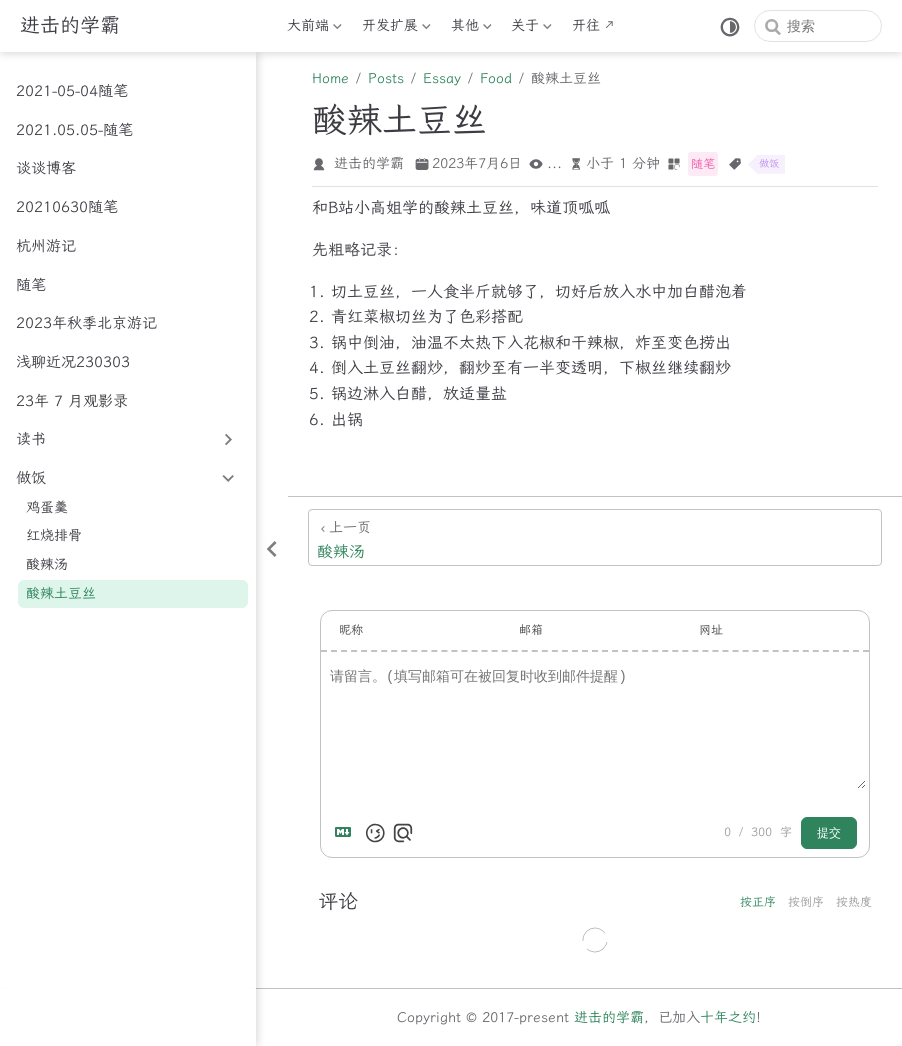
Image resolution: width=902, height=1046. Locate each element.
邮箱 (531, 630)
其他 (471, 29)
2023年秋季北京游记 (86, 323)
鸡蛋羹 (47, 507)
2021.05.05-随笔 (74, 130)
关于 (531, 29)
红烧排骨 (54, 535)
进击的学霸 (609, 1017)
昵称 (351, 630)
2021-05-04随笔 (72, 91)
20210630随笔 (67, 207)
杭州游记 (46, 246)
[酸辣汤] (595, 537)
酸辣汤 (47, 564)
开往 (586, 25)
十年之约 (728, 1017)
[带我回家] (70, 26)
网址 (711, 630)
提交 (829, 833)
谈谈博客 (46, 168)
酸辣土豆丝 (61, 593)
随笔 (31, 285)
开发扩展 (396, 29)
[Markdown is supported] (347, 833)
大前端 (314, 29)
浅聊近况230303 (73, 362)
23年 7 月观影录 (72, 401)
